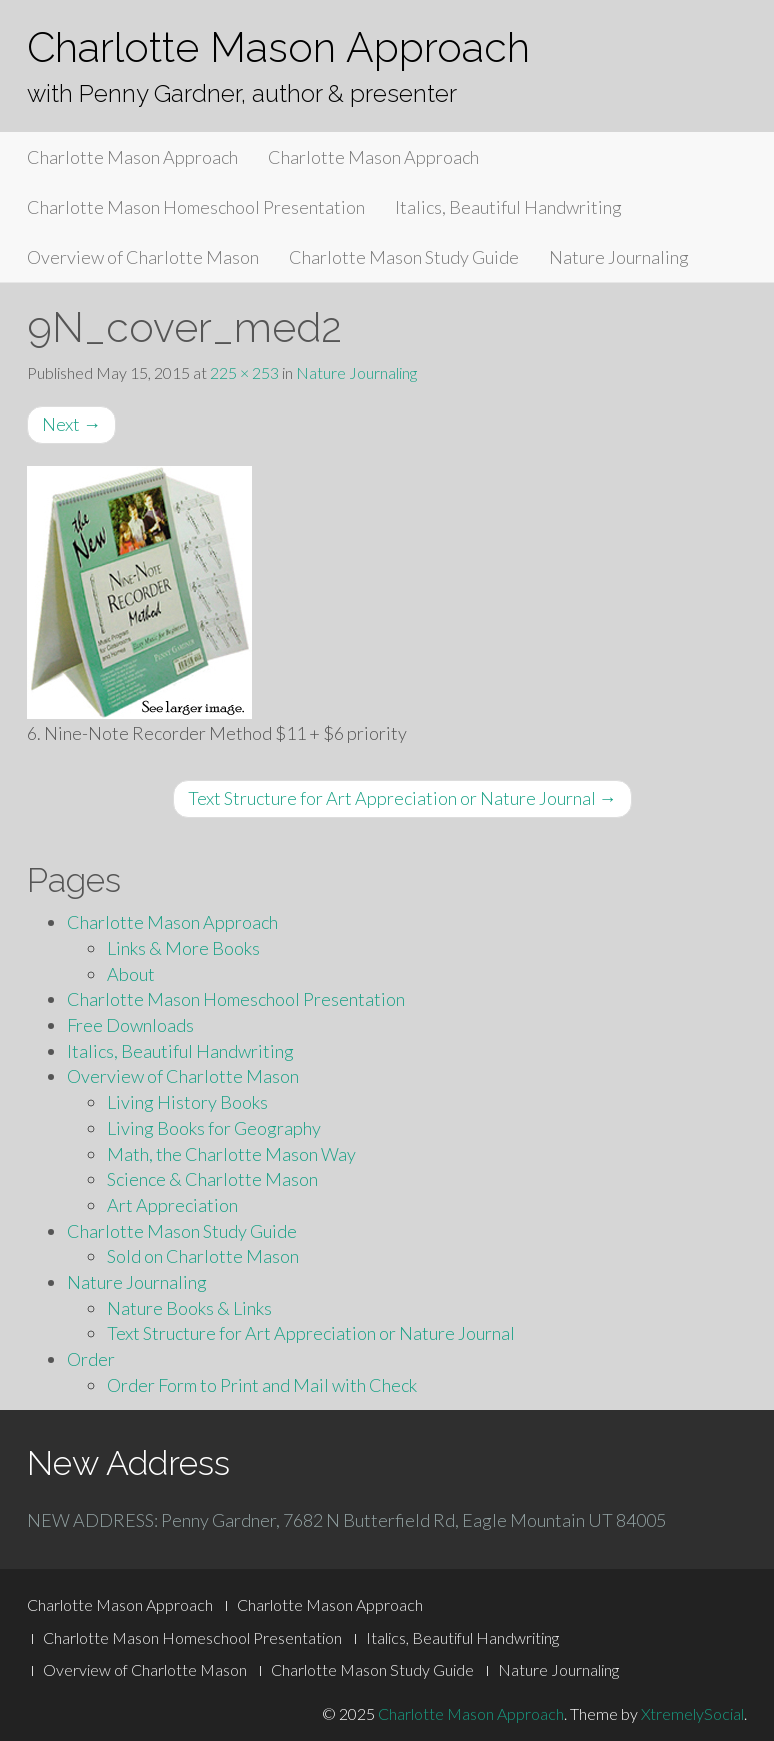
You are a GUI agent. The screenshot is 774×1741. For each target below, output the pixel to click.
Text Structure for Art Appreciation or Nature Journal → (402, 798)
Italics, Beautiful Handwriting (508, 207)
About (131, 974)
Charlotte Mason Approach (278, 47)
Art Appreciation (172, 1205)
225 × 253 (244, 372)
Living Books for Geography (214, 1128)
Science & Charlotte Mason (212, 1179)
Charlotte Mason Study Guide (404, 257)
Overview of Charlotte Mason (143, 257)
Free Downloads (130, 1025)
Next (71, 424)
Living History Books (187, 1102)
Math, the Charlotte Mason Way (231, 1154)
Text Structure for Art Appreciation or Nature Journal (311, 1333)
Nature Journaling (619, 257)
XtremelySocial (692, 1713)
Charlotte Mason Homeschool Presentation (196, 207)
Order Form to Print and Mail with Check (262, 1385)
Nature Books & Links (189, 1308)
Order (91, 1359)
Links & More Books (183, 948)
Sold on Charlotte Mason (203, 1256)
